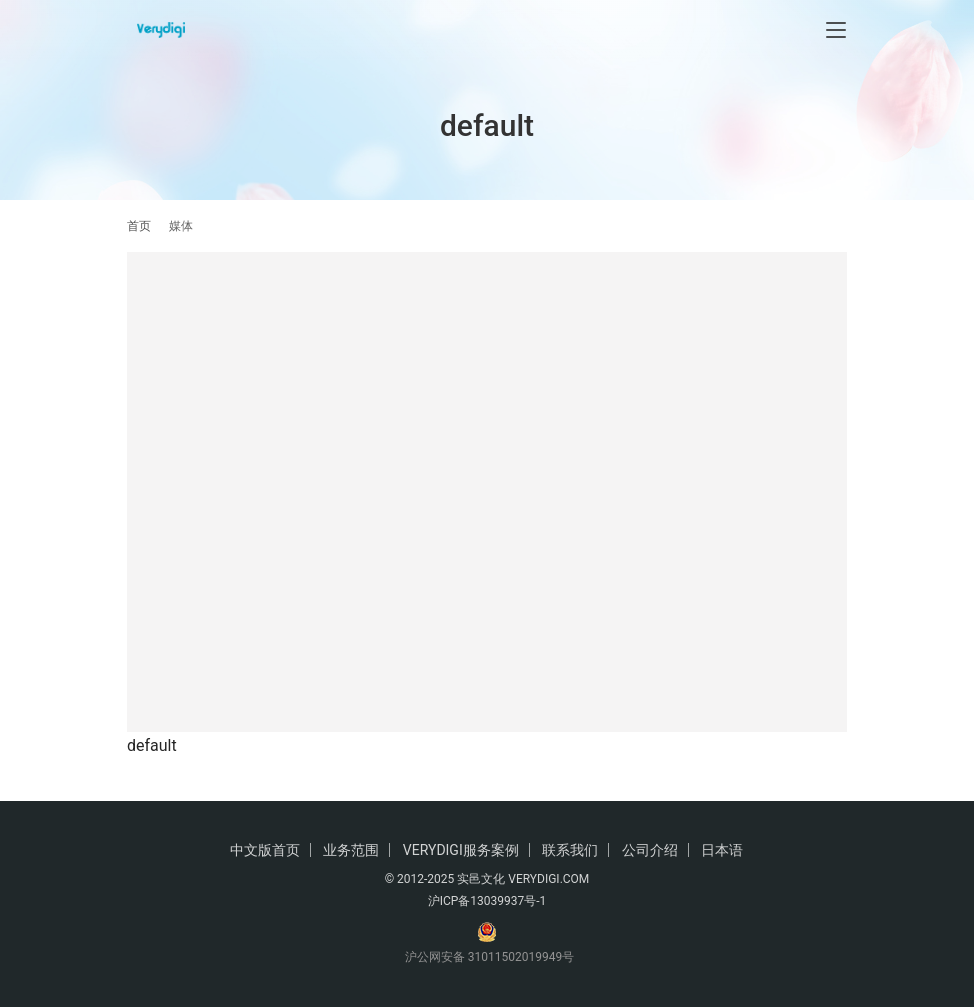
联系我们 (570, 850)
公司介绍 (650, 850)
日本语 (722, 850)
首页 (139, 226)
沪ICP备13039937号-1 (487, 901)
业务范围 (351, 850)
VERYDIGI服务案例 (461, 850)
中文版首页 (265, 850)
